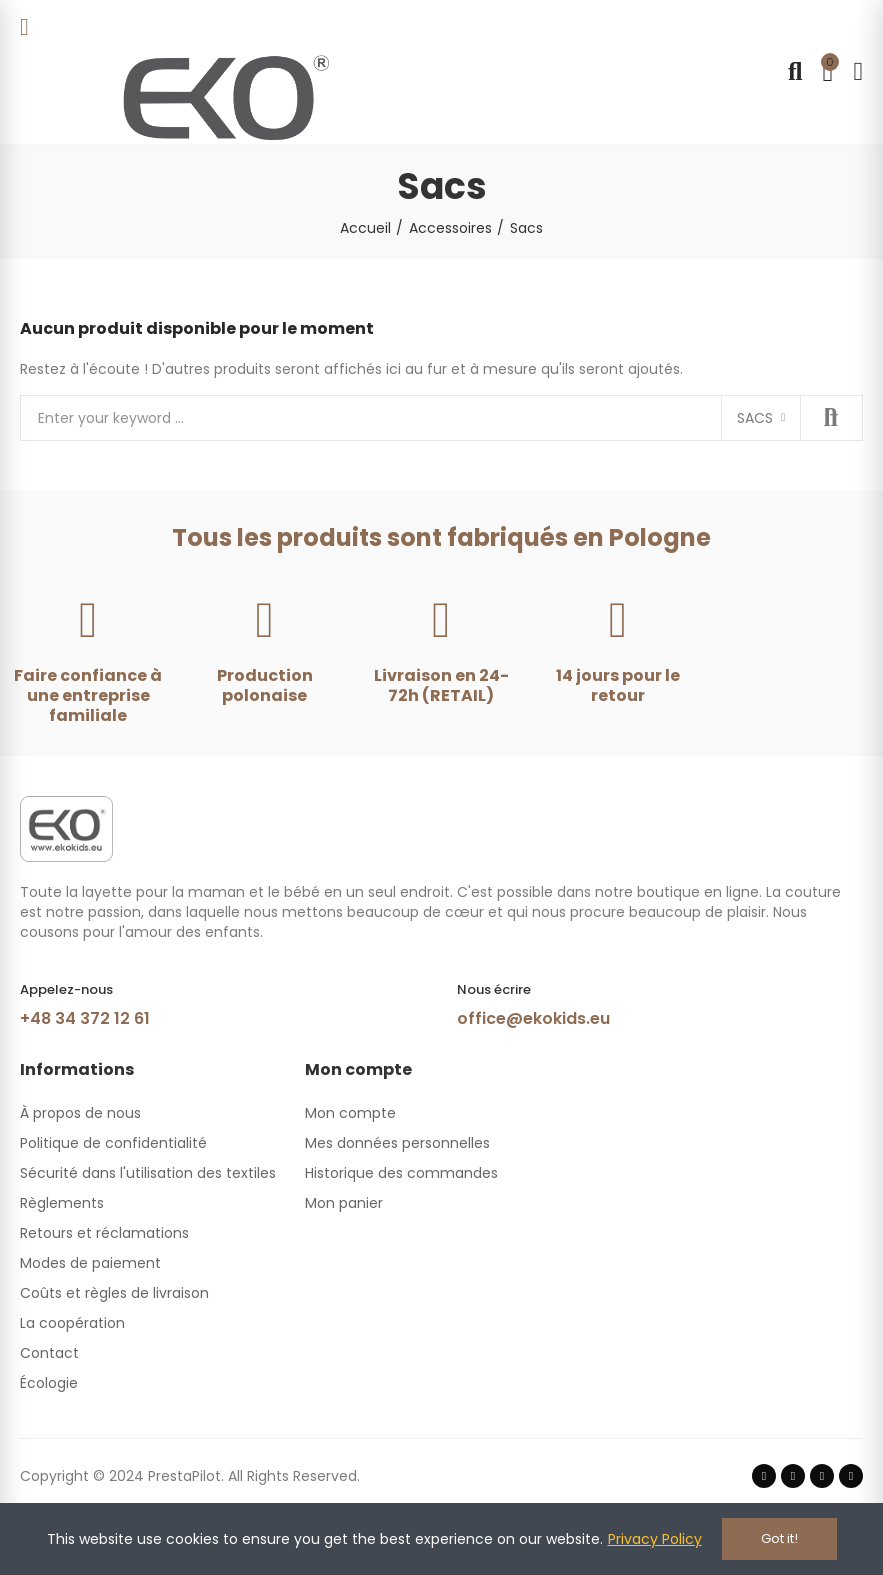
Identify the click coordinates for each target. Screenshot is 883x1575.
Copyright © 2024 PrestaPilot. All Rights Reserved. (190, 1476)
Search (831, 418)
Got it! (779, 1538)
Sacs (755, 418)
